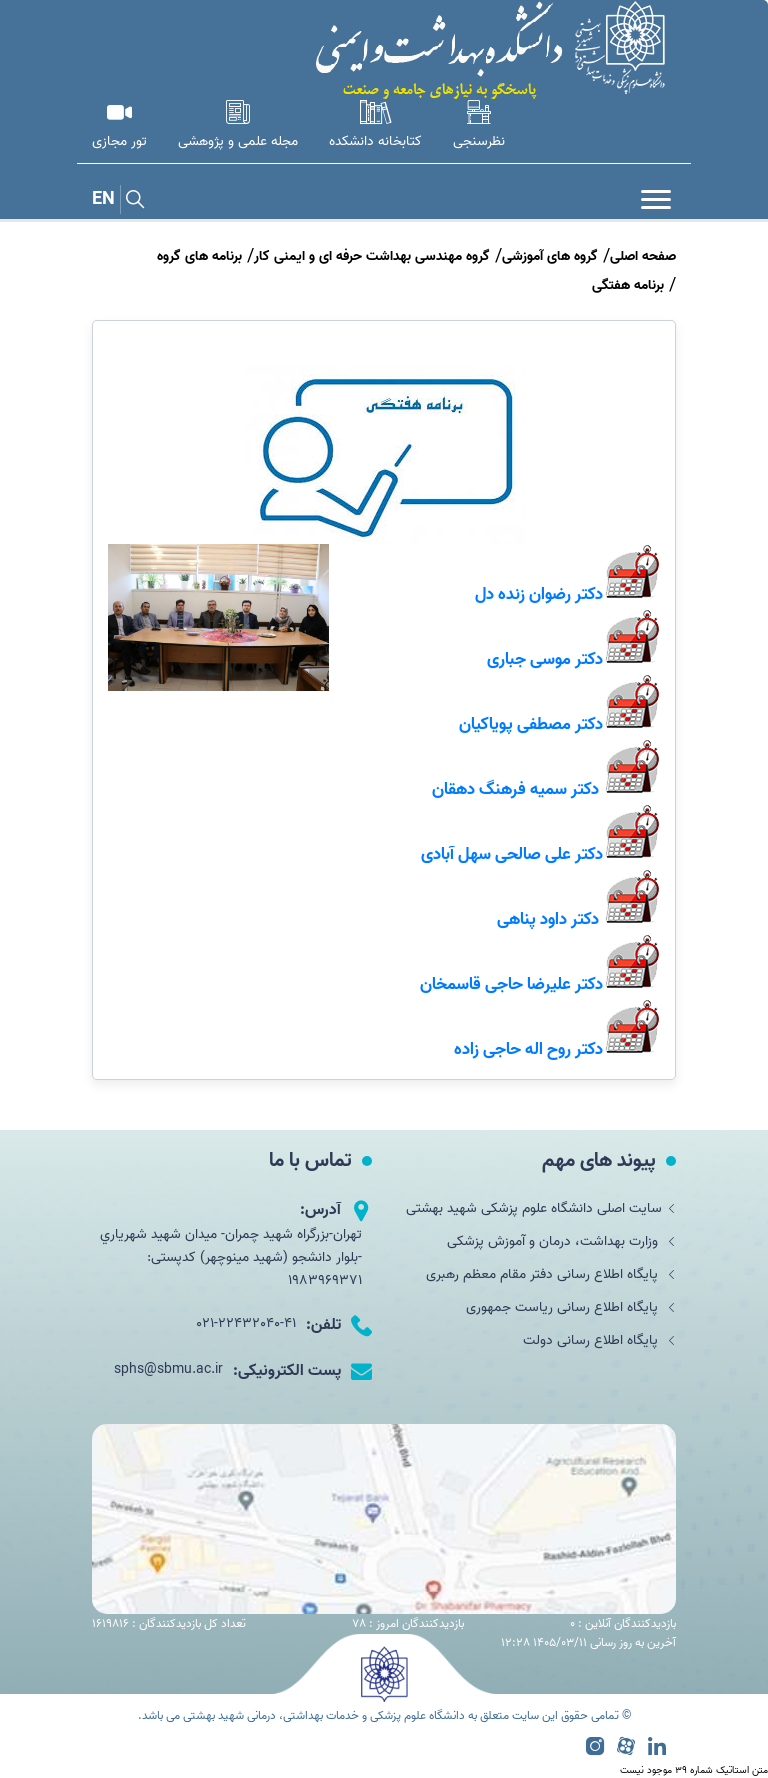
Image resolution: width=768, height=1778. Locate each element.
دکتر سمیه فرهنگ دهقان (515, 789)
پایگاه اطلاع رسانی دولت (599, 1340)
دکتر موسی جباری (545, 659)
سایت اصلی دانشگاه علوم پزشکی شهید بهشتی (541, 1208)
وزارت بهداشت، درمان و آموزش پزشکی (561, 1241)
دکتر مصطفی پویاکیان (531, 724)
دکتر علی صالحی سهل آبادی (512, 854)
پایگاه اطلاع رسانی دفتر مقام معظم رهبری (551, 1274)
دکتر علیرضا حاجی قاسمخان (511, 984)
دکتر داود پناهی (548, 919)
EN (103, 199)
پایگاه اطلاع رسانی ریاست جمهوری (571, 1307)
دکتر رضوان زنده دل (539, 594)
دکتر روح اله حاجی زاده (528, 1049)
